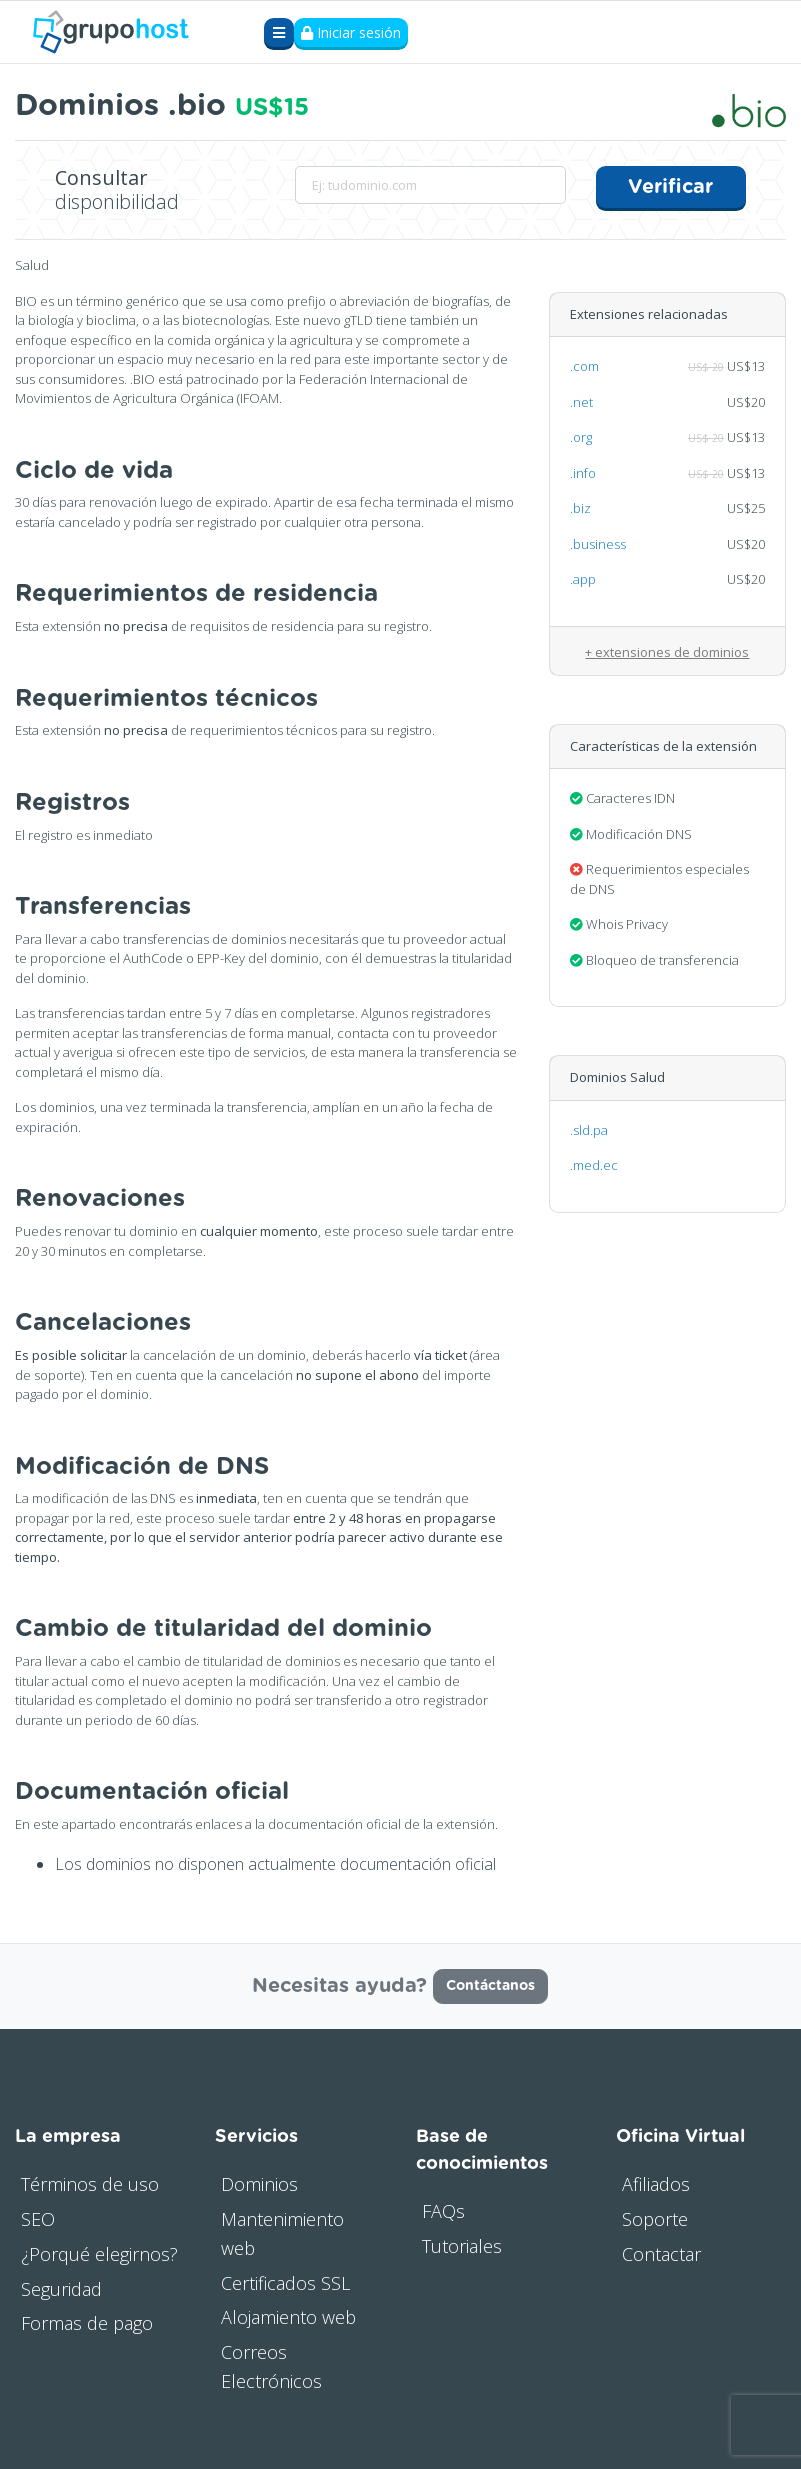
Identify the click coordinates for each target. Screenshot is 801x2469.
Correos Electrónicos (271, 2366)
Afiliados (656, 2184)
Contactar (661, 2254)
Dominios (259, 2184)
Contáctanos (490, 1986)
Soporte (655, 2219)
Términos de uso (90, 2184)
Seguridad (61, 2289)
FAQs (443, 2211)
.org (581, 437)
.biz (580, 508)
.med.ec (594, 1165)
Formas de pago (87, 2323)
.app (583, 579)
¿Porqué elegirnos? (99, 2254)
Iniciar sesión (351, 32)
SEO (38, 2219)
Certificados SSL (285, 2283)
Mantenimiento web (282, 2233)
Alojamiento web (288, 2317)
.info (583, 473)
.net (581, 402)
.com (584, 366)
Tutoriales (462, 2246)
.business (598, 544)
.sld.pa (589, 1130)
